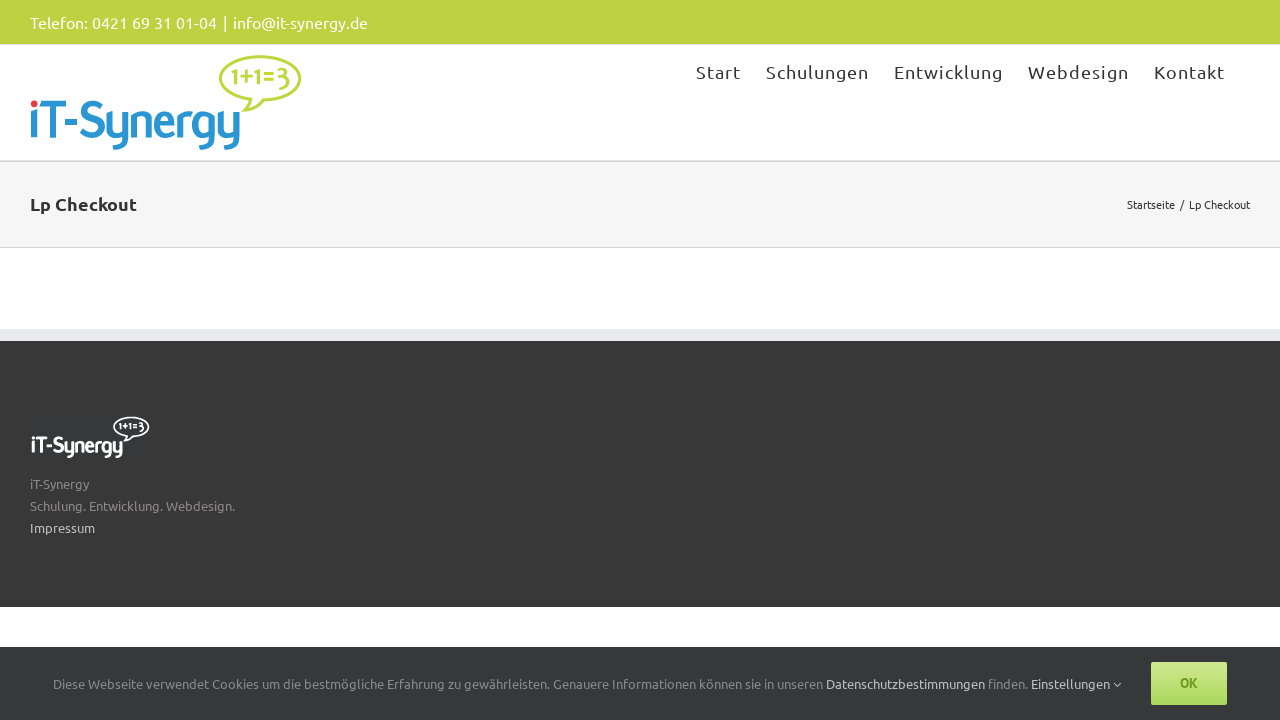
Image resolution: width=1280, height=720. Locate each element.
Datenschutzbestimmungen (907, 683)
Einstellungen (1076, 683)
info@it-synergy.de (300, 22)
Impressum (62, 527)
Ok (1189, 683)
